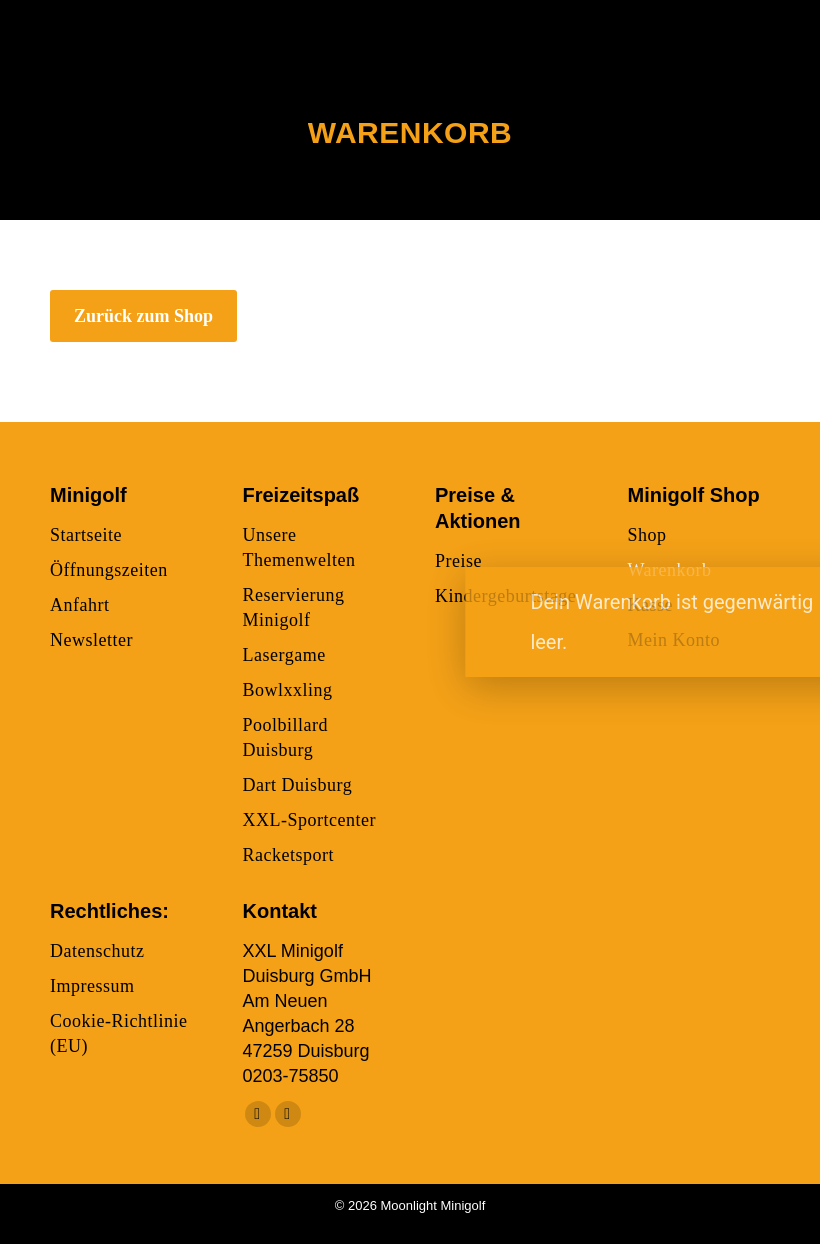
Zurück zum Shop (143, 316)
